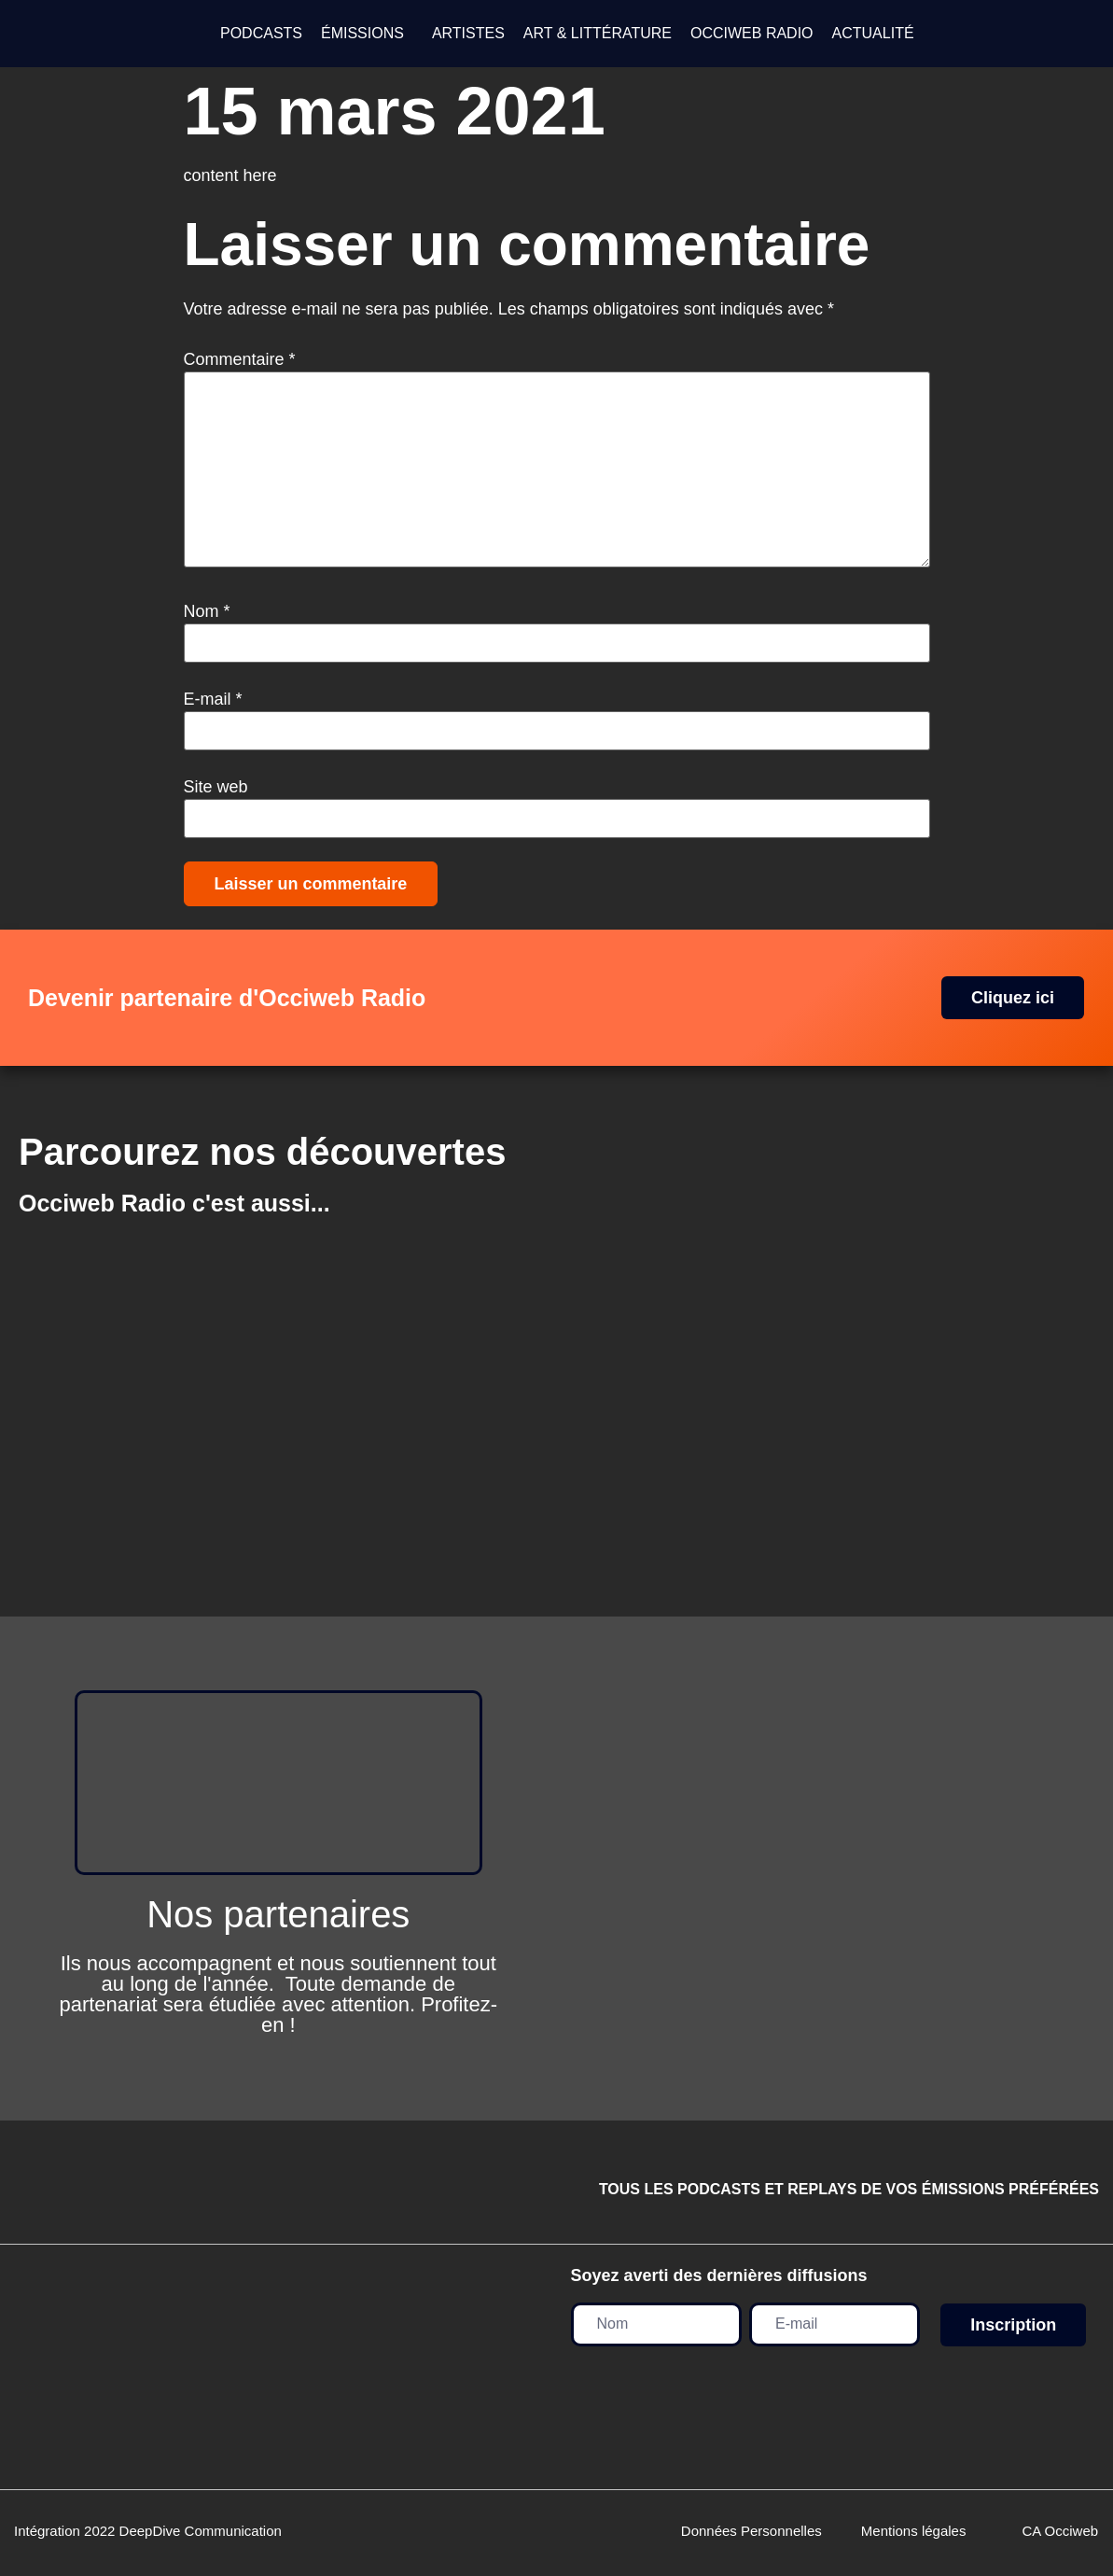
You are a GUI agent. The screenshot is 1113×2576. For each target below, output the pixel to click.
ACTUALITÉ (873, 33)
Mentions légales (914, 2531)
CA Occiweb (1060, 2531)
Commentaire (240, 359)
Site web (216, 786)
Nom (207, 611)
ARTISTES (468, 33)
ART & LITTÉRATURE (597, 33)
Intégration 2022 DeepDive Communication (148, 2531)
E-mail (213, 699)
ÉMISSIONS (362, 33)
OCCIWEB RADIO (752, 33)
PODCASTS (261, 33)
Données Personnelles (751, 2531)
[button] (367, 33)
